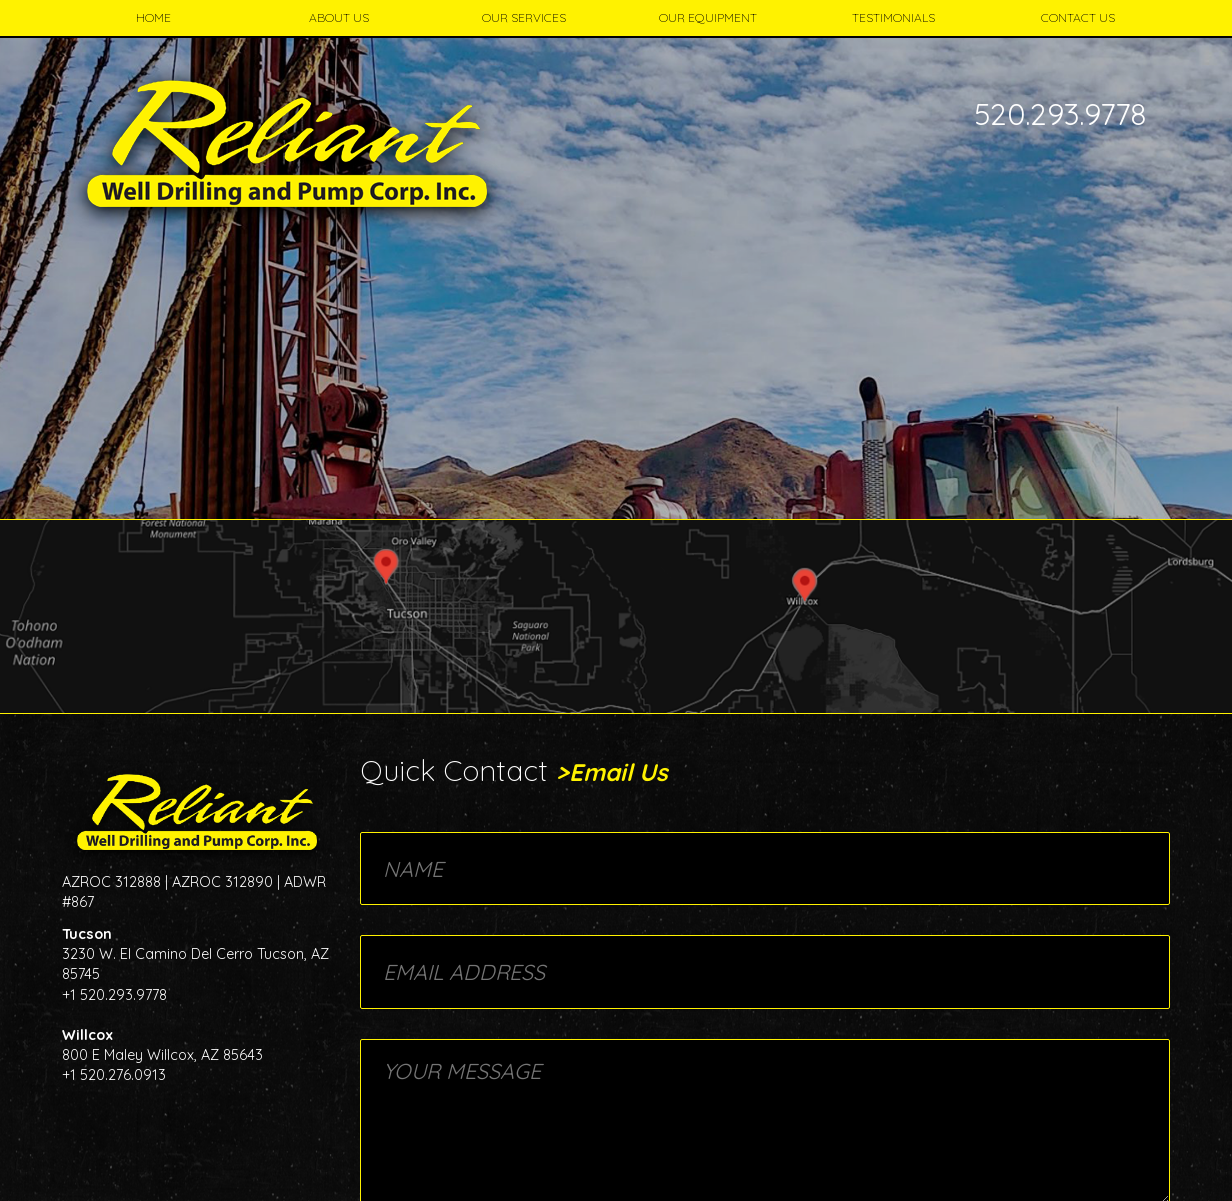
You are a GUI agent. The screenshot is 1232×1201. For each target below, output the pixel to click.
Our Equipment (708, 17)
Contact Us (1078, 17)
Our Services (524, 17)
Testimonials (893, 17)
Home (153, 17)
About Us (339, 17)
